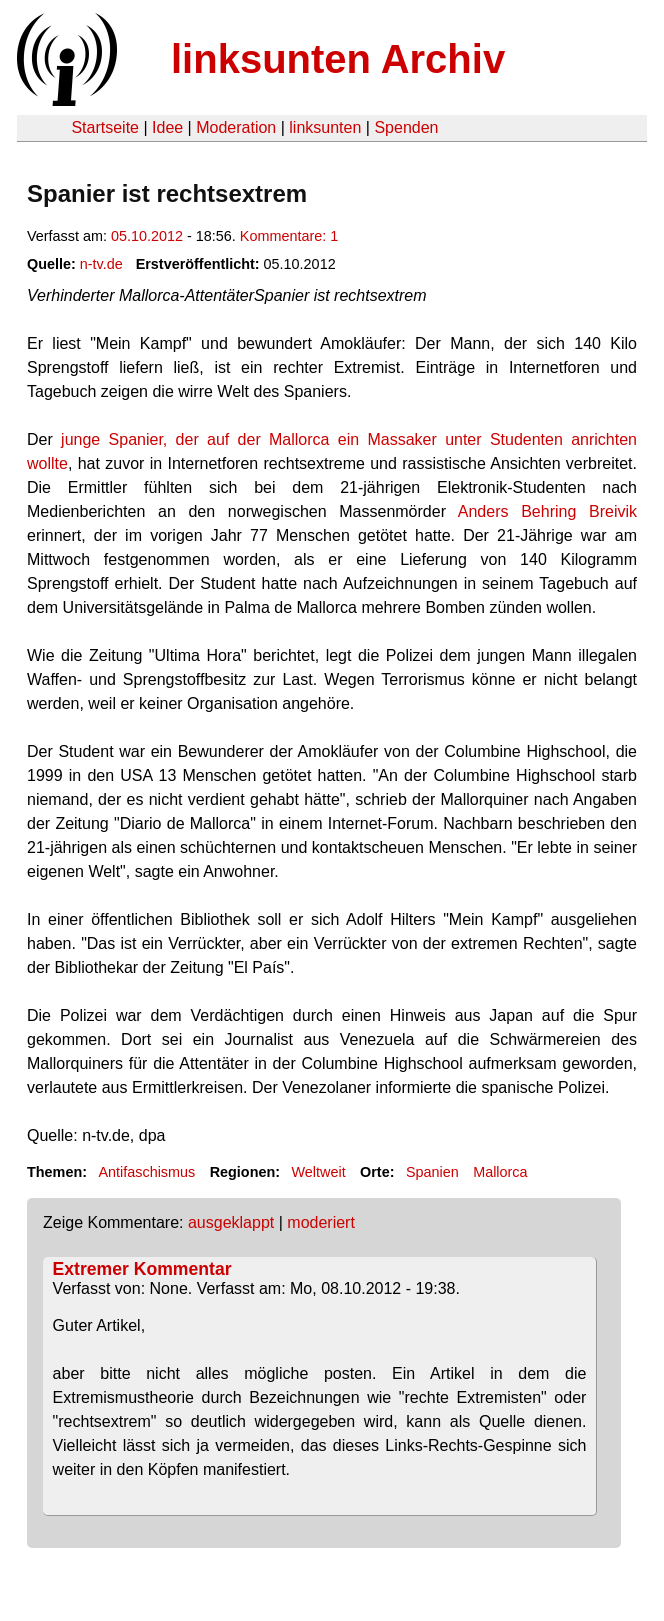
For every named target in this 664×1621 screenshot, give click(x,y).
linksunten (325, 127)
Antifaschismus (146, 1172)
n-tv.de (101, 264)
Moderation (236, 127)
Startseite (105, 127)
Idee (167, 127)
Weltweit (319, 1172)
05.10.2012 (147, 236)
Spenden (406, 127)
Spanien (432, 1172)
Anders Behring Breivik (547, 511)
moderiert (321, 1222)
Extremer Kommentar (142, 1269)
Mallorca (500, 1172)
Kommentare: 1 (289, 236)
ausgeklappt (231, 1222)
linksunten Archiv (338, 59)
